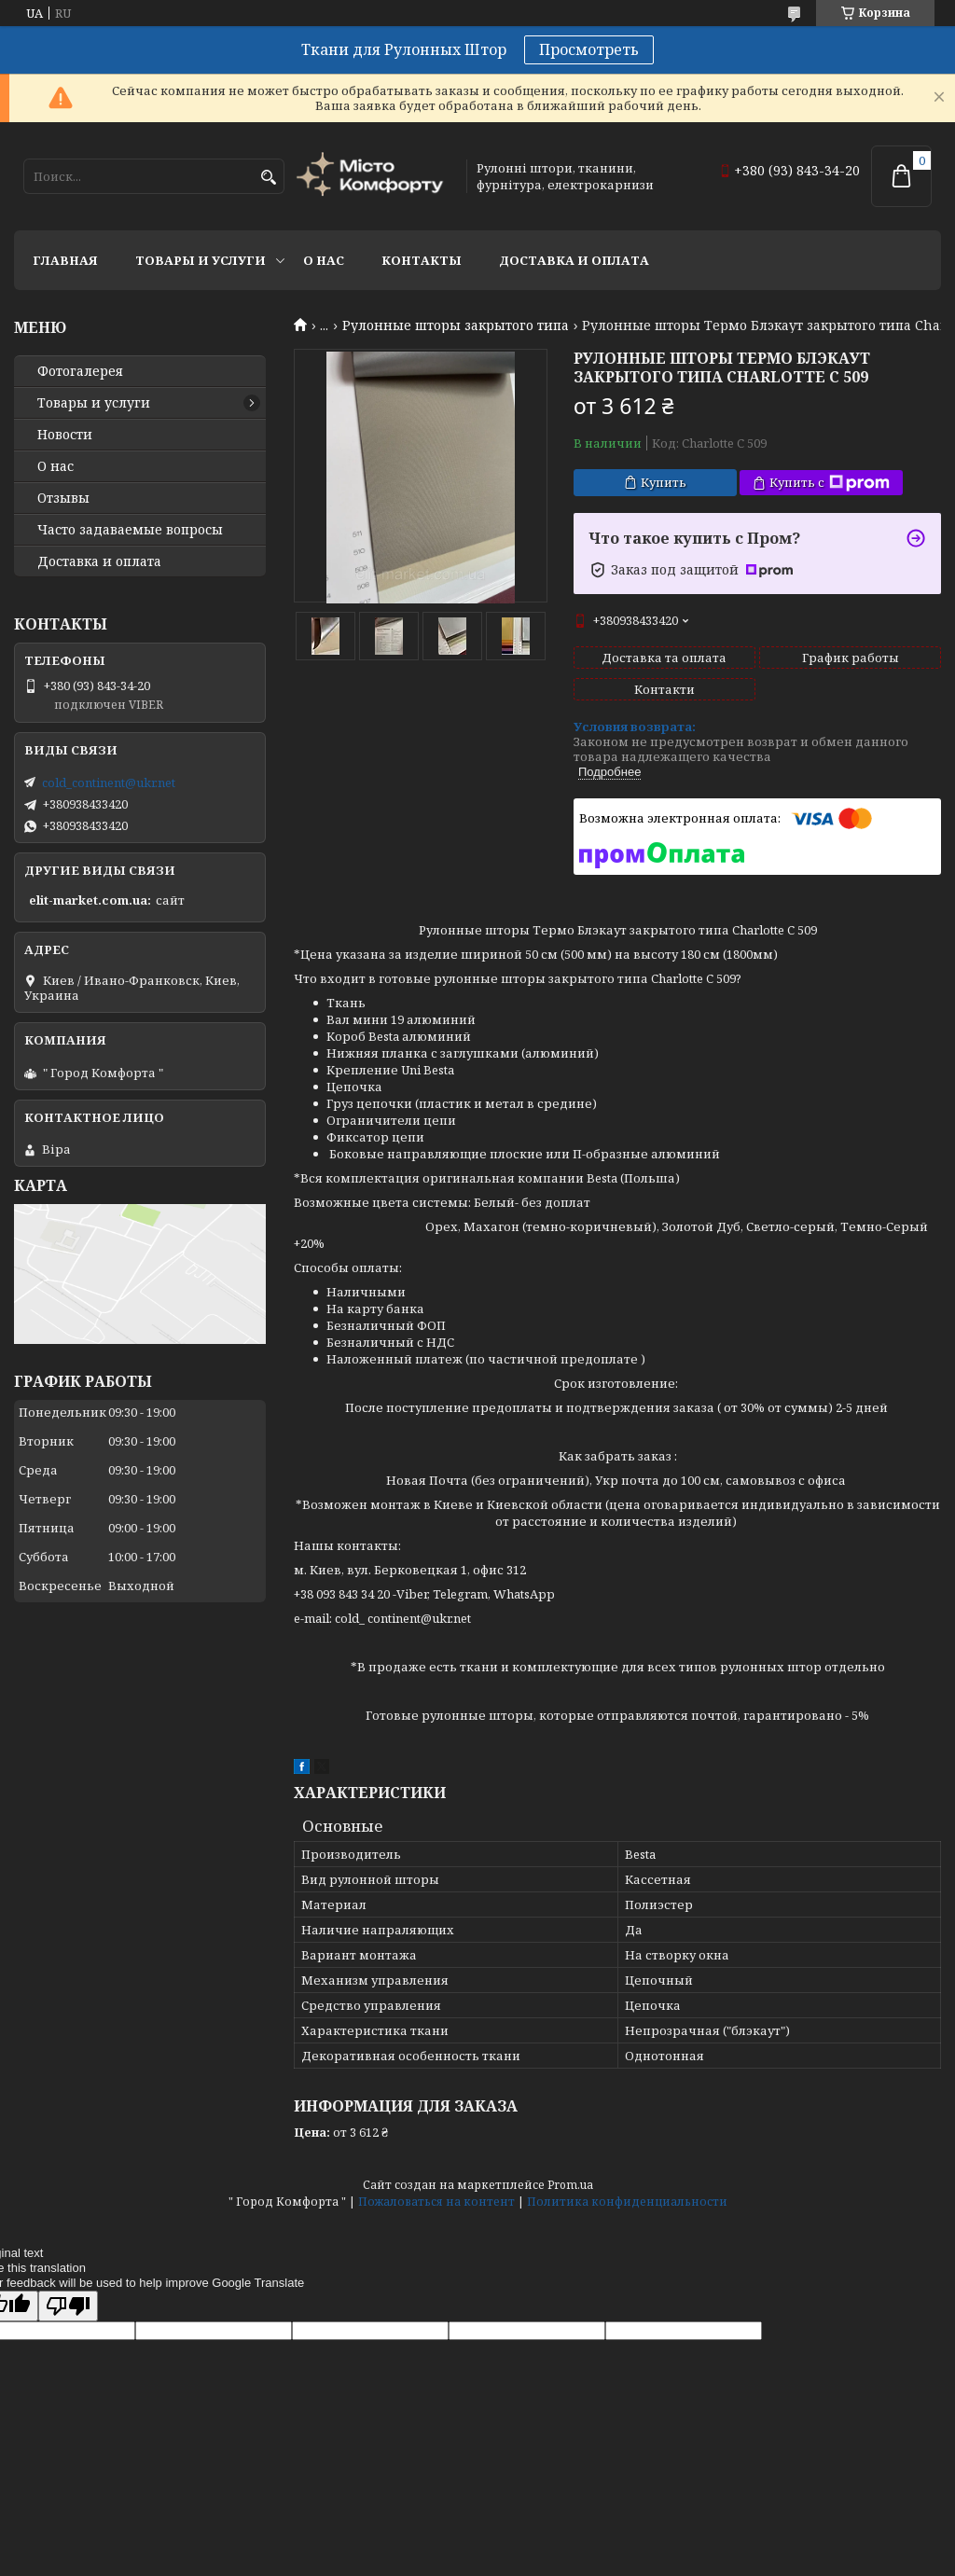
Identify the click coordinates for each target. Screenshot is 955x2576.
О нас (323, 260)
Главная (65, 260)
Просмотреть (589, 49)
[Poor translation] (68, 2306)
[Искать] (268, 177)
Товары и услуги (200, 260)
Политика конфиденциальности (627, 2201)
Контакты (421, 260)
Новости (64, 434)
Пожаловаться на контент (436, 2201)
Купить (663, 482)
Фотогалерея (80, 371)
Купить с (829, 483)
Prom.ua (570, 2185)
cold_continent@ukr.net (108, 782)
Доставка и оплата (574, 260)
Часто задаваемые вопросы (130, 529)
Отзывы (63, 498)
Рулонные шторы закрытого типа (455, 325)
